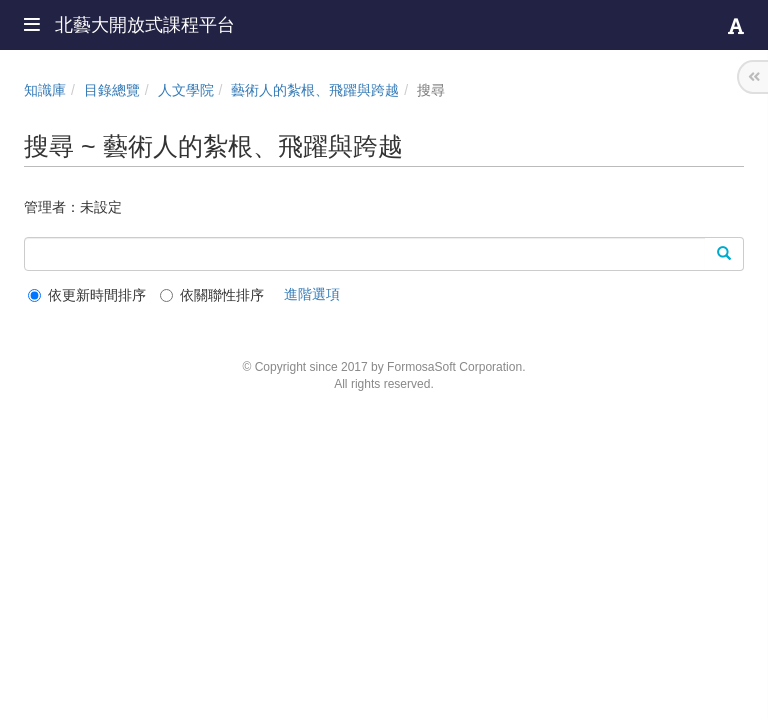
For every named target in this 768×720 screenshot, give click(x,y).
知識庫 (45, 90)
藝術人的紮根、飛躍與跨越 (315, 90)
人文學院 (186, 90)
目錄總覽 (112, 90)
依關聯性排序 (212, 295)
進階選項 (312, 294)
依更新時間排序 (87, 295)
